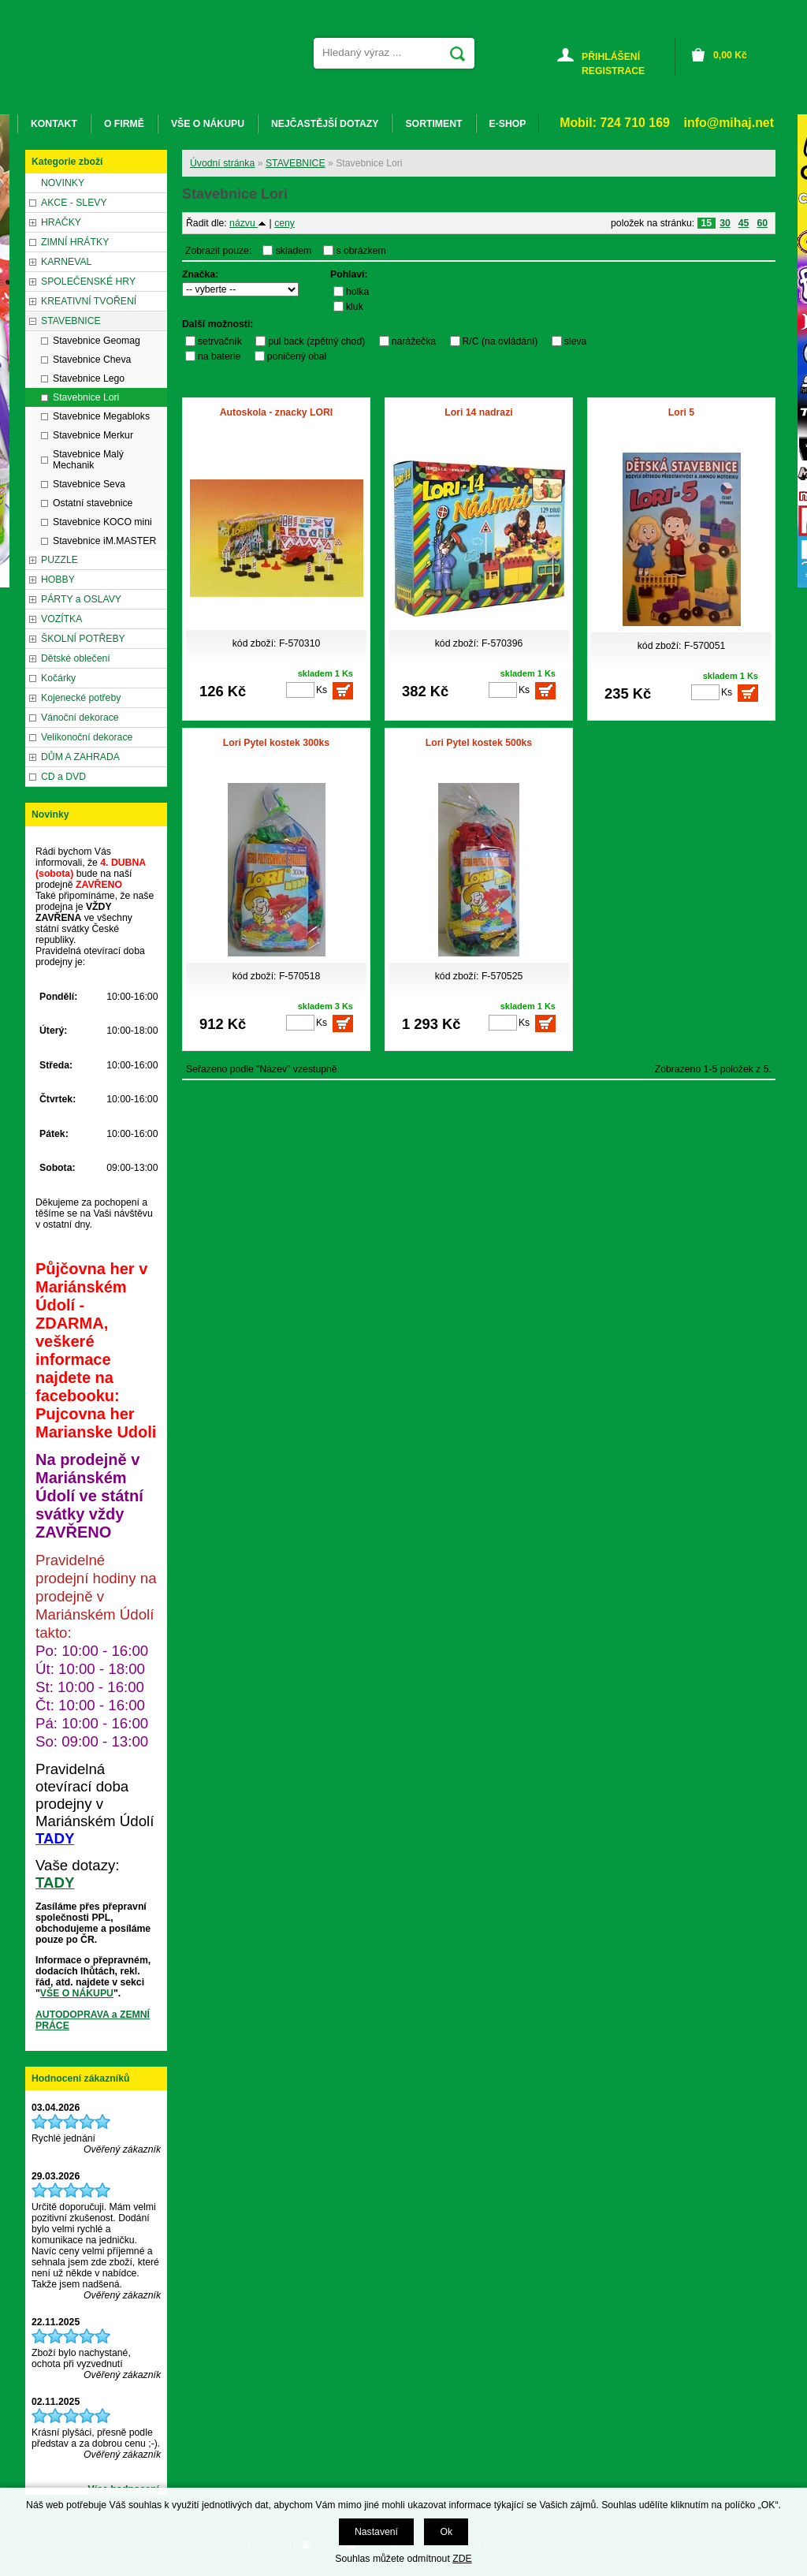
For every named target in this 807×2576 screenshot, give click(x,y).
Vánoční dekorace (80, 717)
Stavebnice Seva (89, 484)
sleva (575, 341)
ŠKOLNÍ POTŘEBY (83, 638)
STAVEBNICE (295, 163)
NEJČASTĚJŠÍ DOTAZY (324, 123)
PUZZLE (59, 559)
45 (743, 223)
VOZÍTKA (61, 618)
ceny (284, 223)
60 (762, 223)
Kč (730, 55)
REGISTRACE (613, 70)
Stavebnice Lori (86, 397)
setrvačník (220, 341)
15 (706, 223)
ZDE (461, 2558)
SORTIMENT (433, 123)
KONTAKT (54, 123)
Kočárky (58, 678)
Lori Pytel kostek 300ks (276, 742)
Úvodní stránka (222, 163)
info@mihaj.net (729, 122)
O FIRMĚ (124, 123)
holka (357, 291)
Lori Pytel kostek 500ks (479, 742)
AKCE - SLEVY (74, 202)
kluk (354, 306)
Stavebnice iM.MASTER (104, 540)
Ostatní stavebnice (92, 503)
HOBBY (58, 579)
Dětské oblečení (75, 658)
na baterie (219, 356)
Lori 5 (681, 412)
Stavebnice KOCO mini (102, 522)
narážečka (414, 341)
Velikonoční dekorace (86, 737)
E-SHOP (507, 123)
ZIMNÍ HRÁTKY (75, 242)
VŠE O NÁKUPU (76, 1993)
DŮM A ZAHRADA (80, 756)
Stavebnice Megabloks (101, 416)
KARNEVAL (66, 261)
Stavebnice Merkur (93, 435)
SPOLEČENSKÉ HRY (88, 281)
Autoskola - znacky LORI (276, 412)
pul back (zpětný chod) (316, 341)
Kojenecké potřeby (81, 697)
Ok (446, 2531)
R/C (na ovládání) (500, 341)
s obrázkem (361, 250)
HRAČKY (61, 222)
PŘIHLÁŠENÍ (611, 56)
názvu (247, 223)
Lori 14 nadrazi (478, 412)
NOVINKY (62, 182)
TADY (54, 1882)
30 (725, 223)
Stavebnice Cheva (92, 359)
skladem (298, 250)
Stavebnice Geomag (96, 340)
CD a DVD (63, 776)
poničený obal (297, 356)
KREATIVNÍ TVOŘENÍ (88, 301)
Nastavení (376, 2531)
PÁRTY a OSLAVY (81, 599)
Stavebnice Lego (89, 378)
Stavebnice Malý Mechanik (88, 460)
